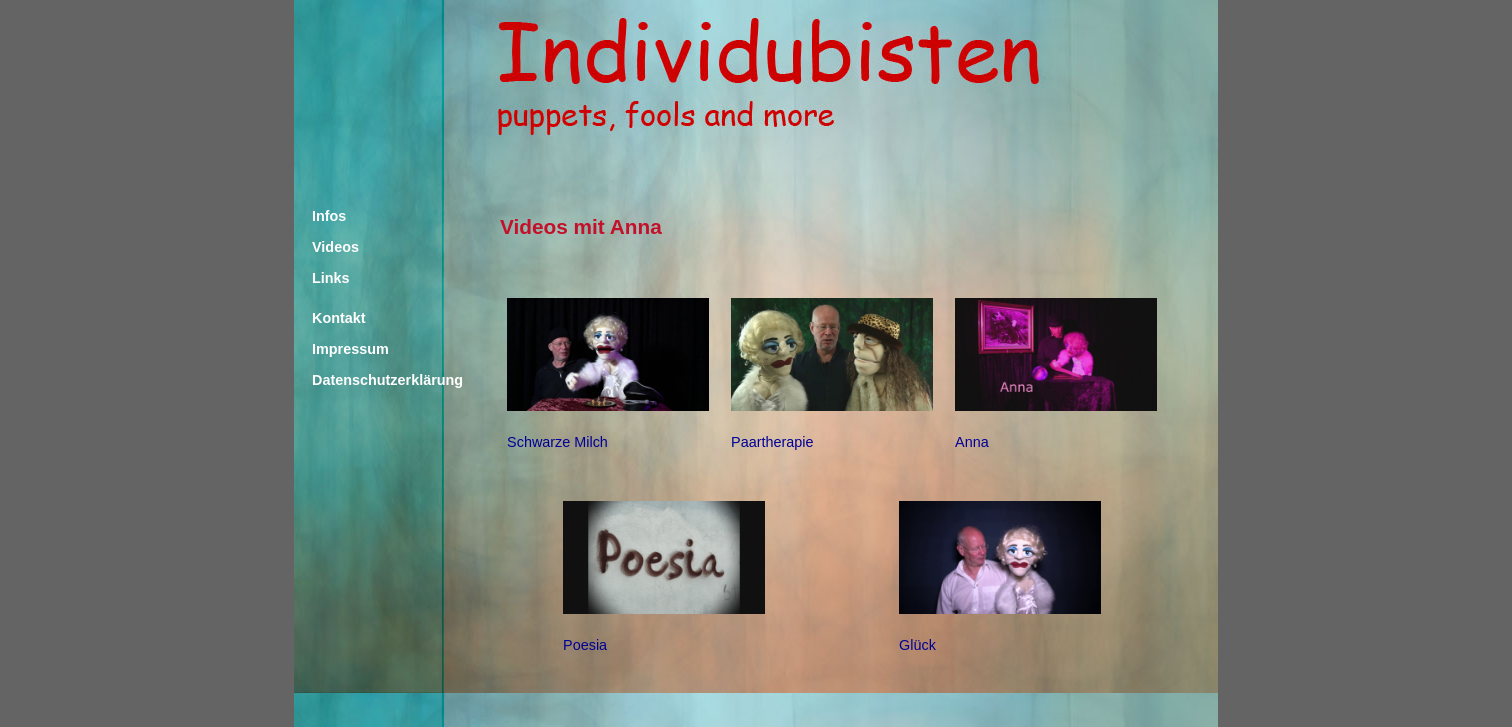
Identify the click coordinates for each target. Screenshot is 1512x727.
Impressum (350, 349)
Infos (329, 216)
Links (331, 278)
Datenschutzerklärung (372, 380)
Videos (335, 247)
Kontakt (339, 318)
